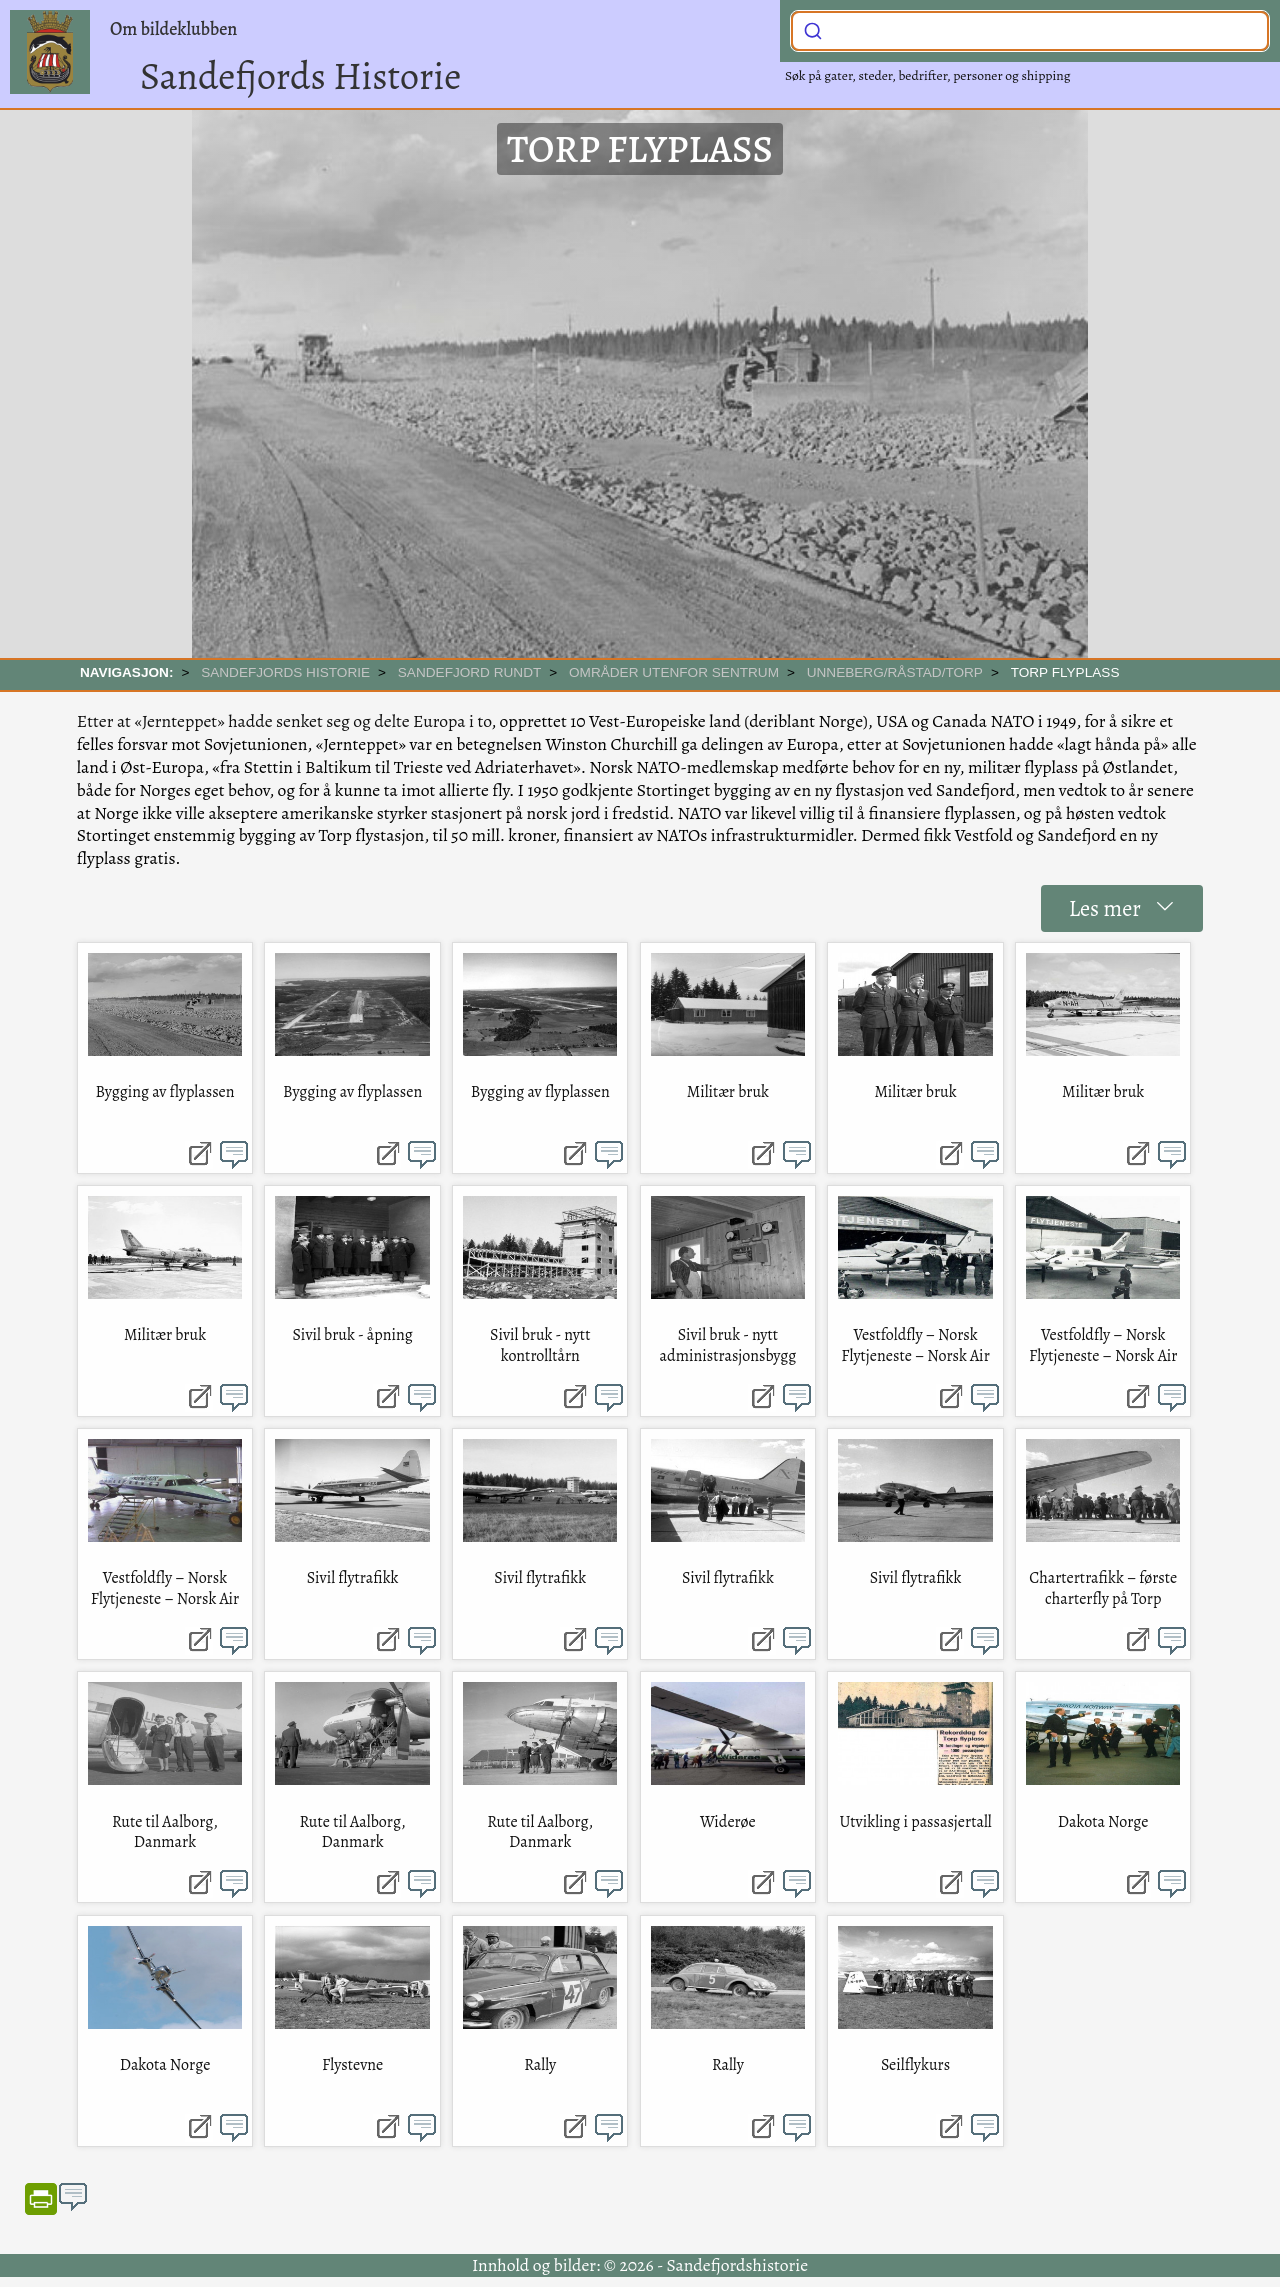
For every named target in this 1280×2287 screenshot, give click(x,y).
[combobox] (1030, 31)
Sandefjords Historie (300, 76)
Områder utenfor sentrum (674, 672)
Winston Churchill (611, 744)
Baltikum (338, 767)
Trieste (418, 767)
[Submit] (813, 29)
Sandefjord (1078, 835)
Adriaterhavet (524, 767)
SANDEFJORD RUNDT (470, 672)
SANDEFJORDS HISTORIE (285, 672)
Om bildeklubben (173, 29)
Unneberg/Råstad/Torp (895, 672)
